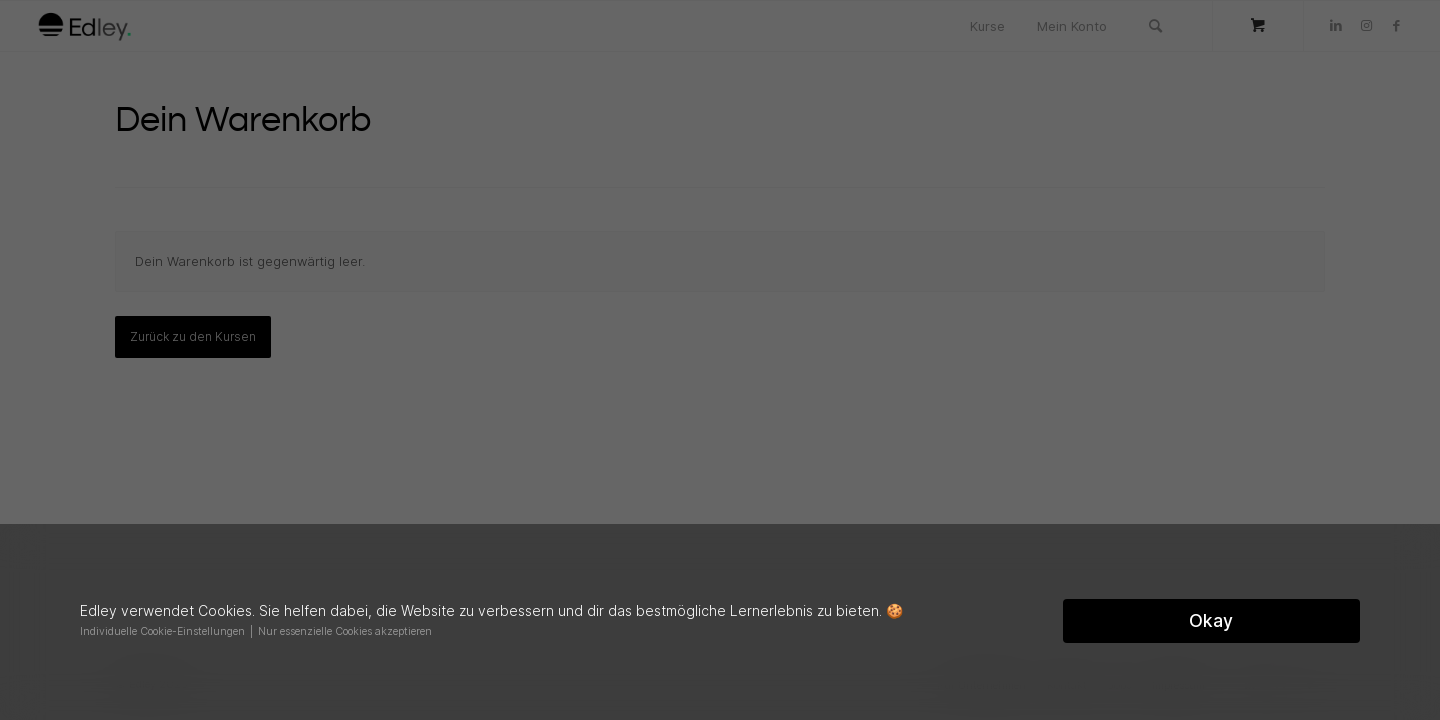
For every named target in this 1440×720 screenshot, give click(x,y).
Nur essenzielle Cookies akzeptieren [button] (345, 631)
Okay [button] (1211, 620)
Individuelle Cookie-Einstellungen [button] (164, 631)
